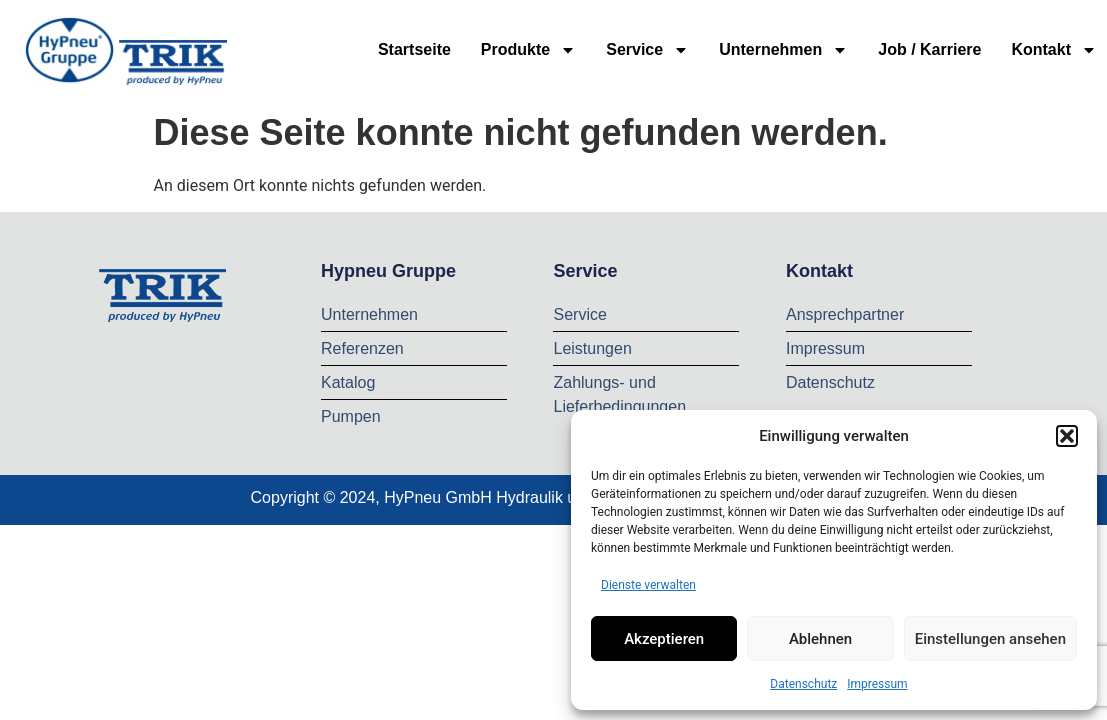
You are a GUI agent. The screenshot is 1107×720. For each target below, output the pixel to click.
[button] (1067, 436)
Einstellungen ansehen (990, 639)
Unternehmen (783, 50)
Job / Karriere (929, 49)
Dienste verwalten (648, 585)
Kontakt (1054, 50)
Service (647, 50)
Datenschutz (803, 684)
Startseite (414, 49)
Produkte (528, 50)
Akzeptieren (664, 639)
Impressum (877, 684)
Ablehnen (820, 639)
